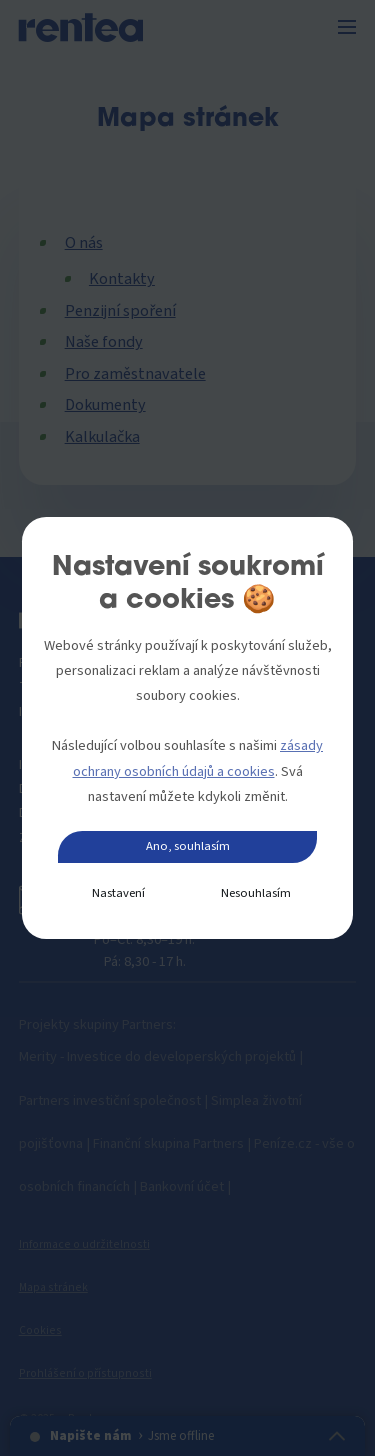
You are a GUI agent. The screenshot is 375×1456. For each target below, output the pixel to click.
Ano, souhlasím (188, 846)
